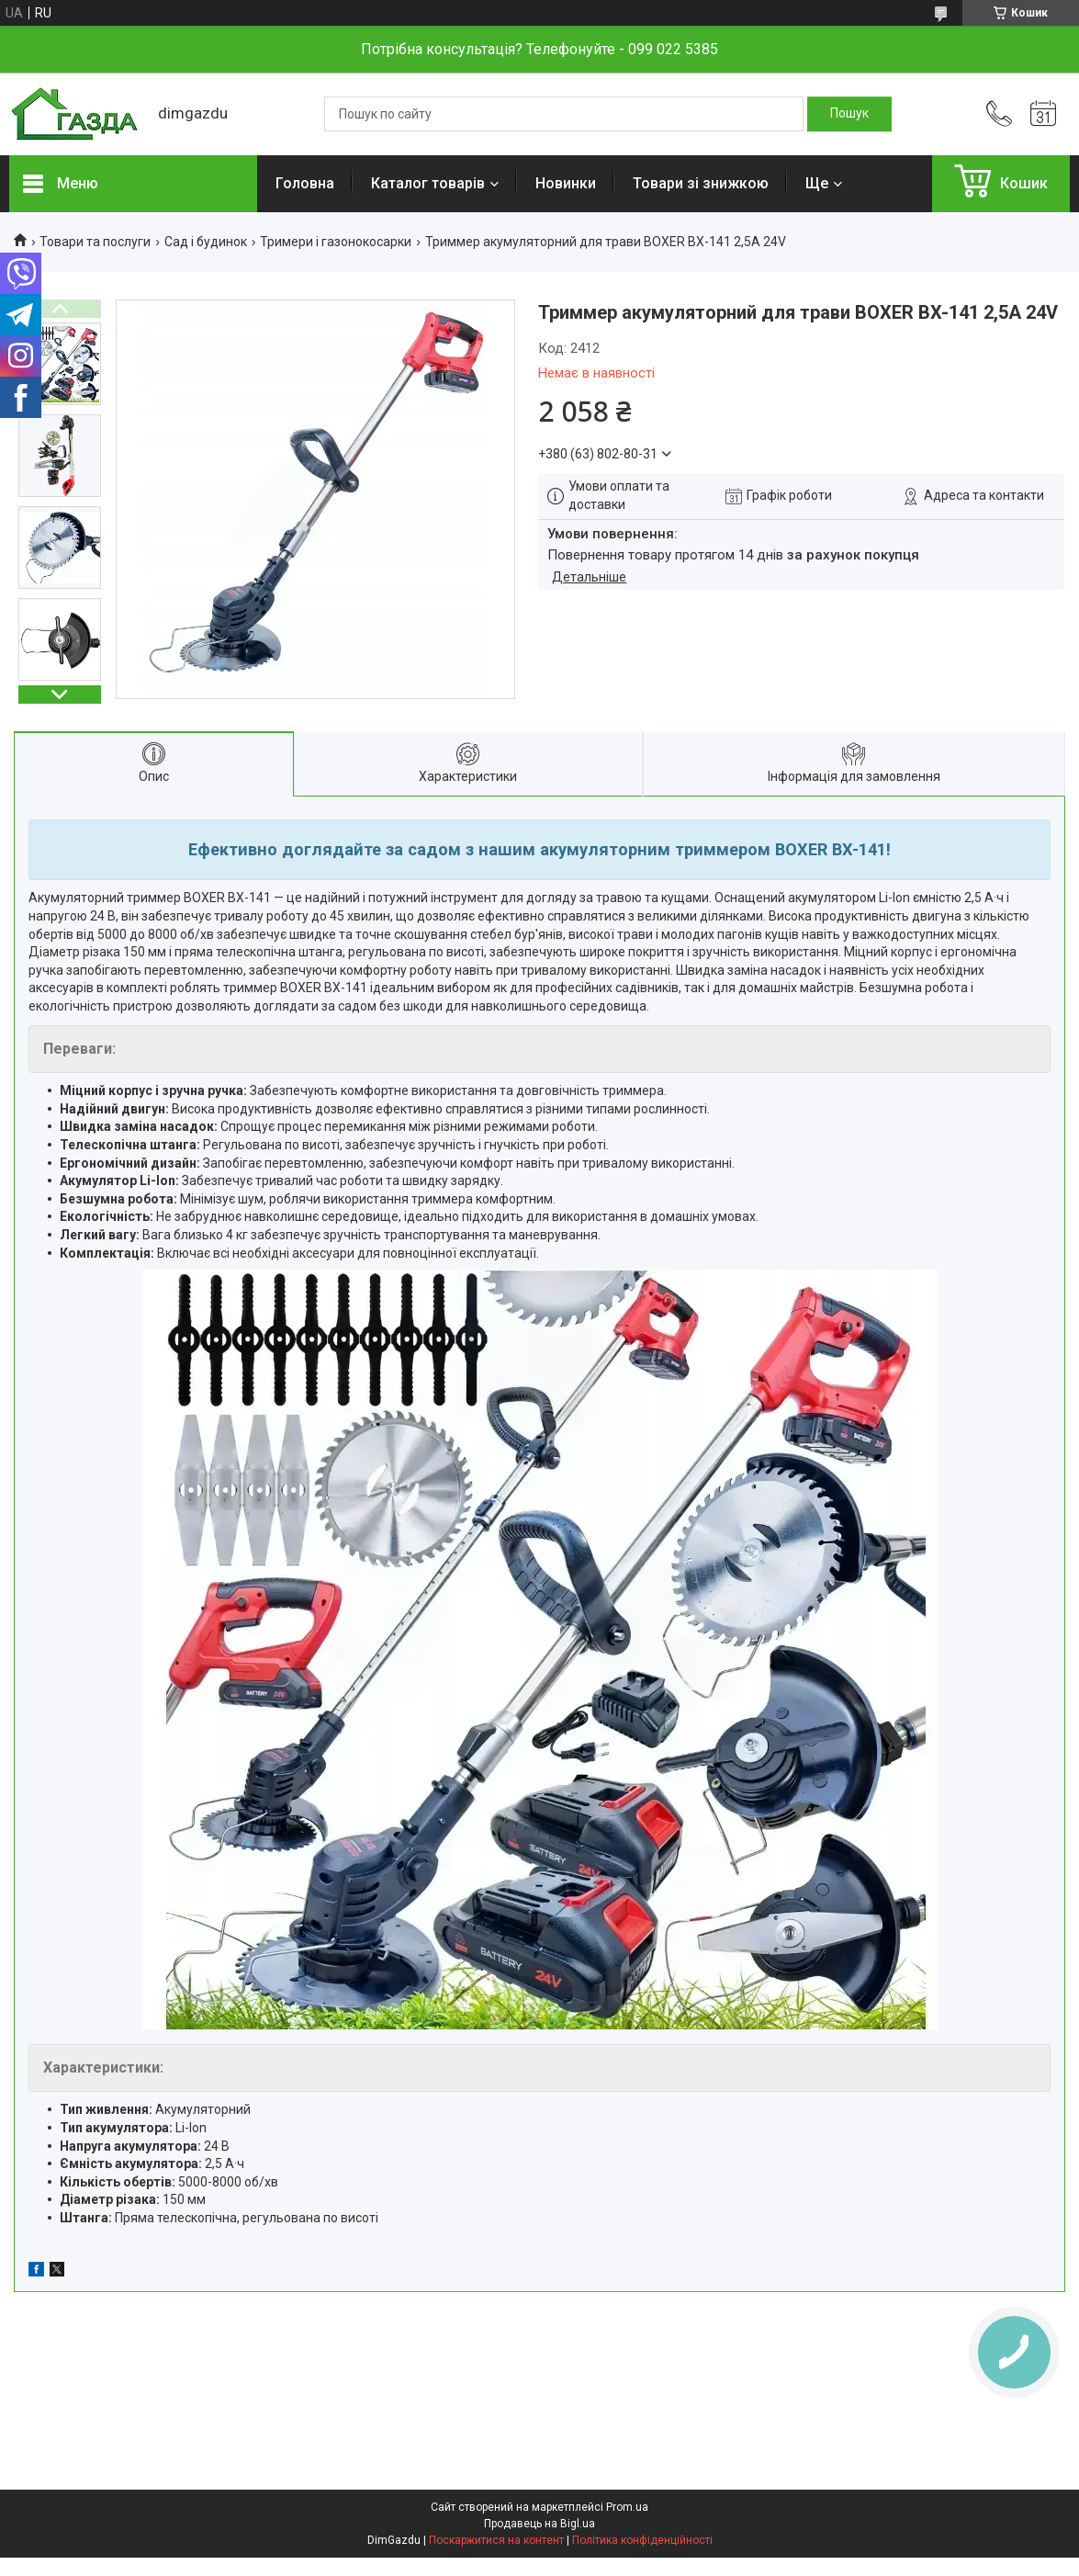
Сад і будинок (205, 241)
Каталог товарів (428, 183)
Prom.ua (627, 2507)
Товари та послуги (95, 241)
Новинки (565, 183)
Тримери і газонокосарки (335, 241)
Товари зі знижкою (701, 183)
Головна (304, 183)
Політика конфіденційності (642, 2540)
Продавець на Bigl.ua (539, 2523)
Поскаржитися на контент (496, 2540)
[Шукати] (849, 113)
